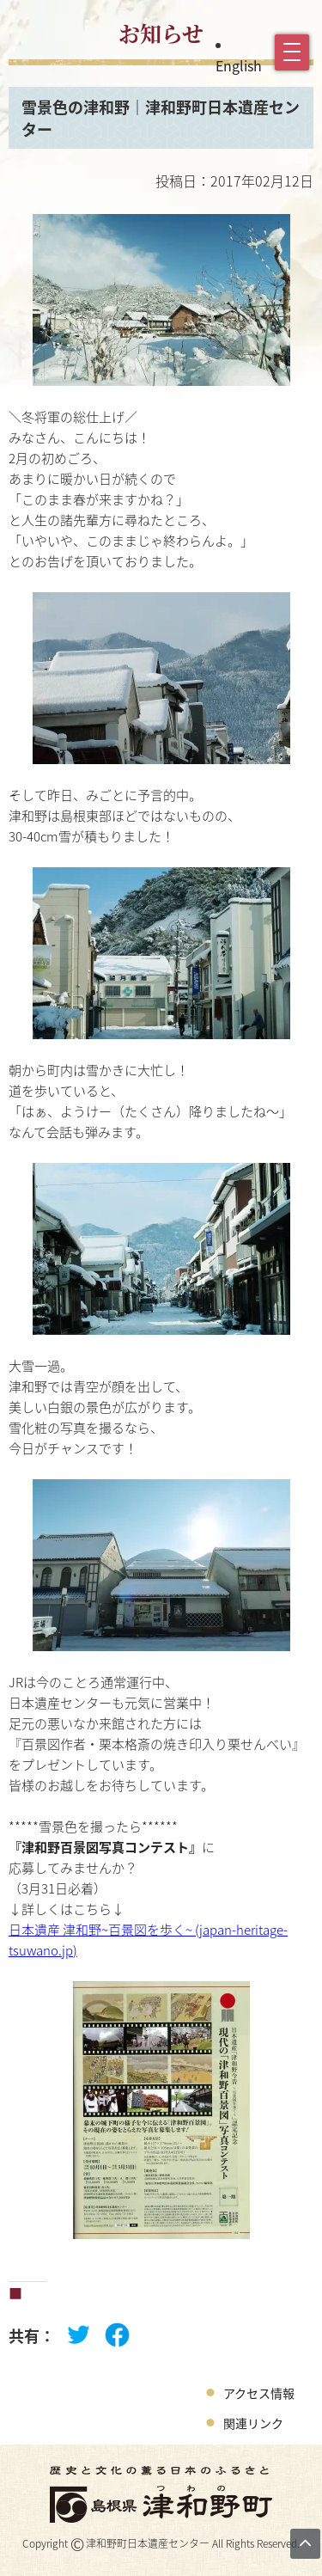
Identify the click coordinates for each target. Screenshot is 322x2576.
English (239, 65)
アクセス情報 (259, 2393)
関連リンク (253, 2423)
